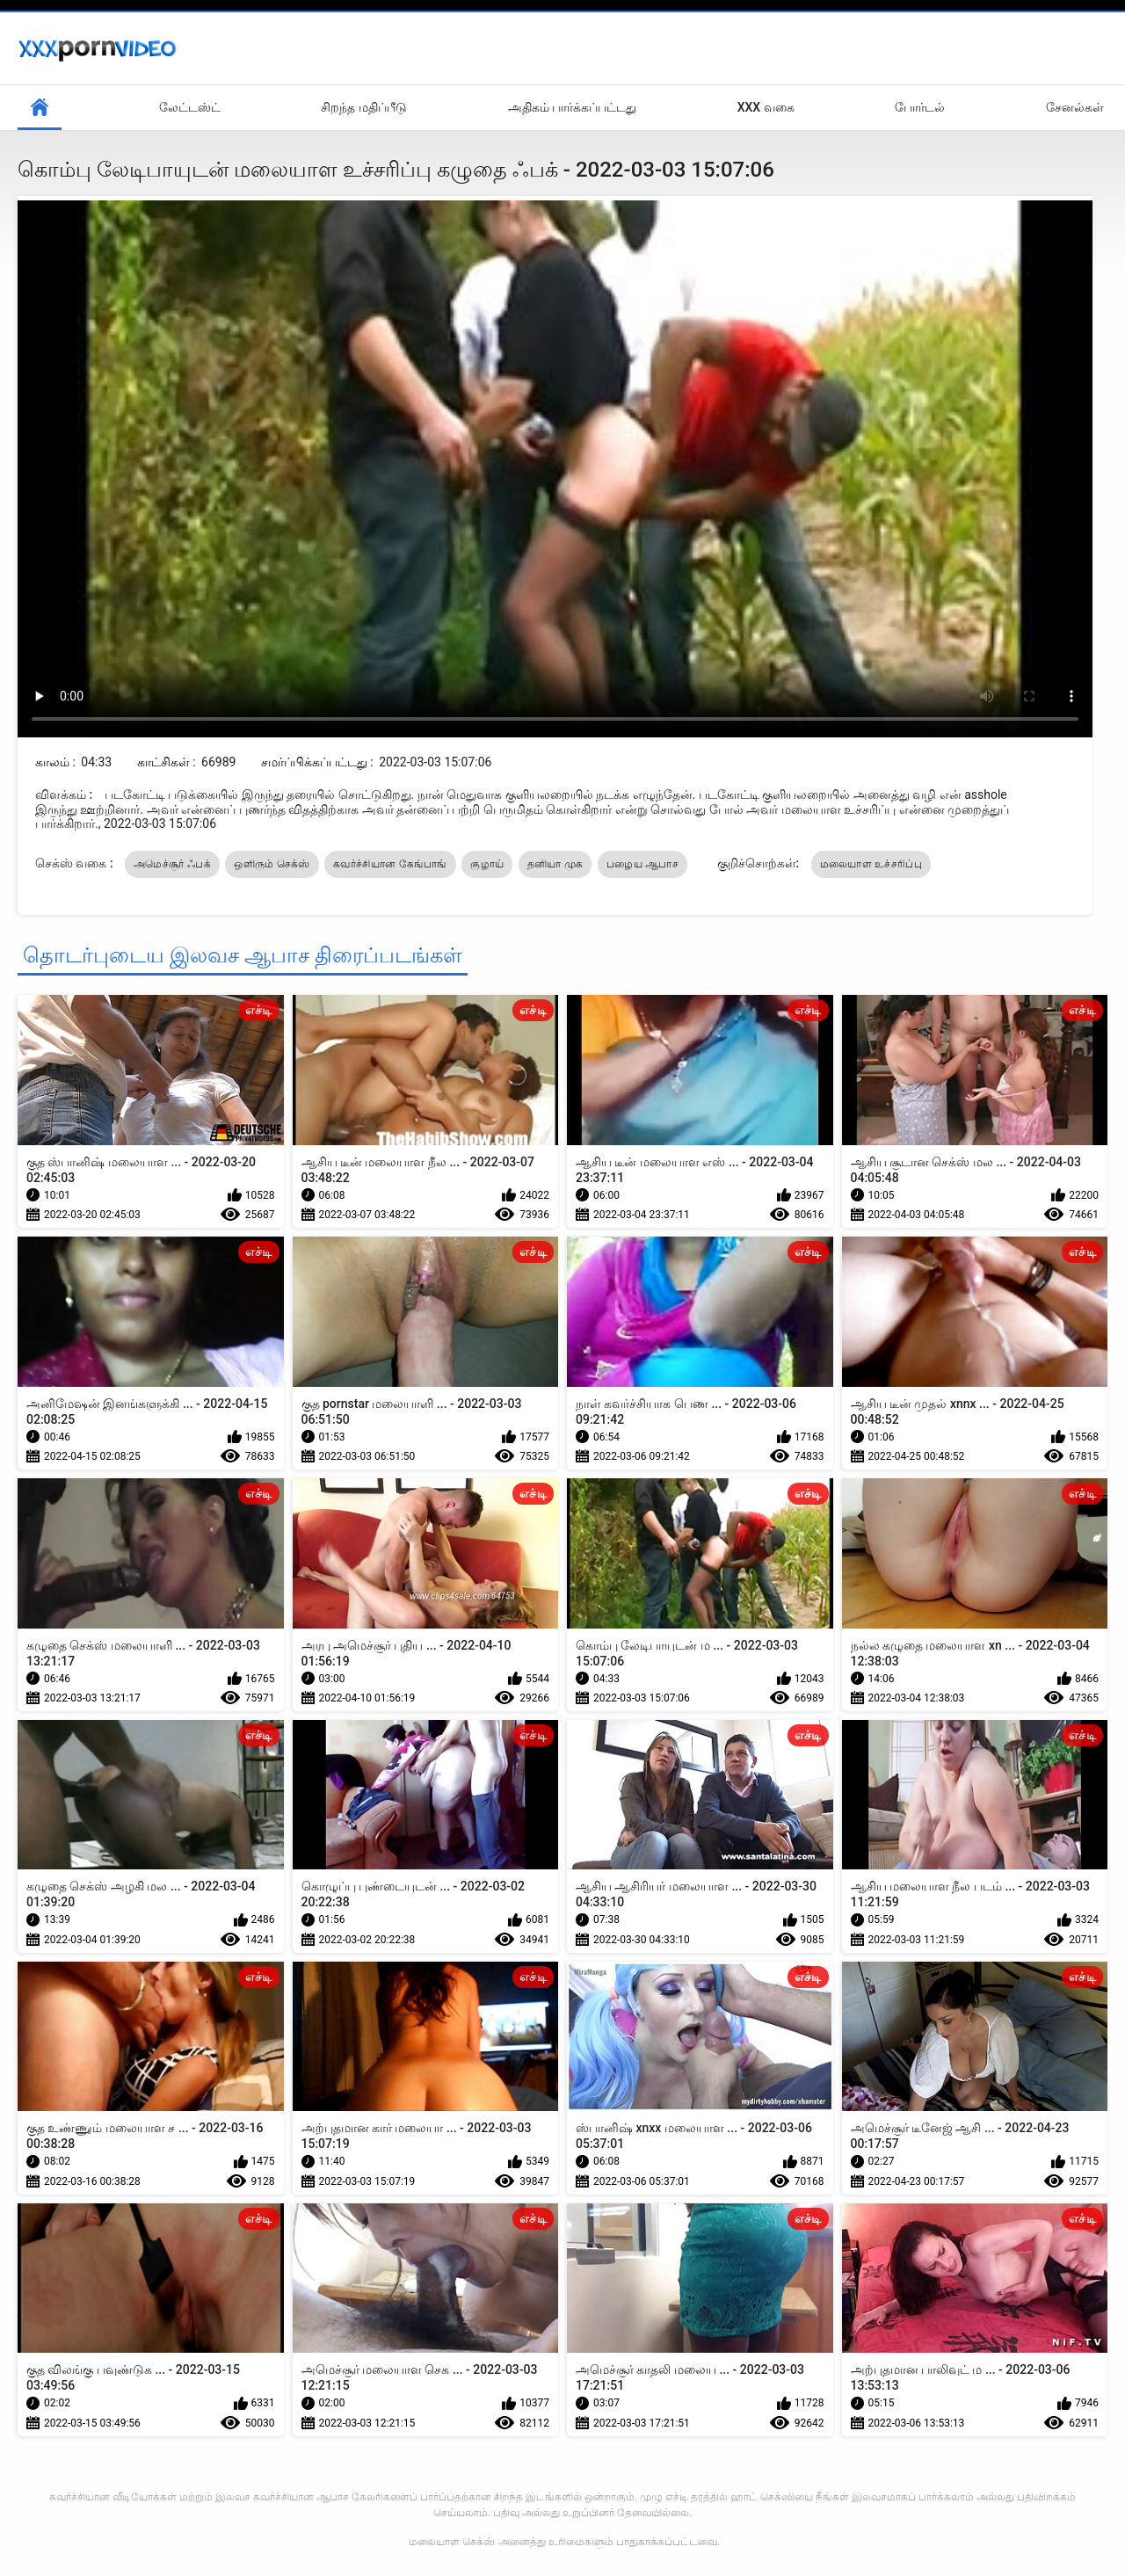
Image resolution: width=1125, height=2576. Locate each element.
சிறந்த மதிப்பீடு (363, 107)
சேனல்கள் (1075, 107)
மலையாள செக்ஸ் (452, 2542)
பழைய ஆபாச (642, 864)
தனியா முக (555, 864)
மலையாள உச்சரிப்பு (871, 864)
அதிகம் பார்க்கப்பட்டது (572, 107)
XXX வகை (766, 107)
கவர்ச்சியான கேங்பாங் (390, 864)
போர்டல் (920, 107)
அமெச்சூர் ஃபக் (172, 864)
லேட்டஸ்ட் (190, 107)
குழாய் (487, 864)
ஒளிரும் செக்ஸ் (271, 864)
